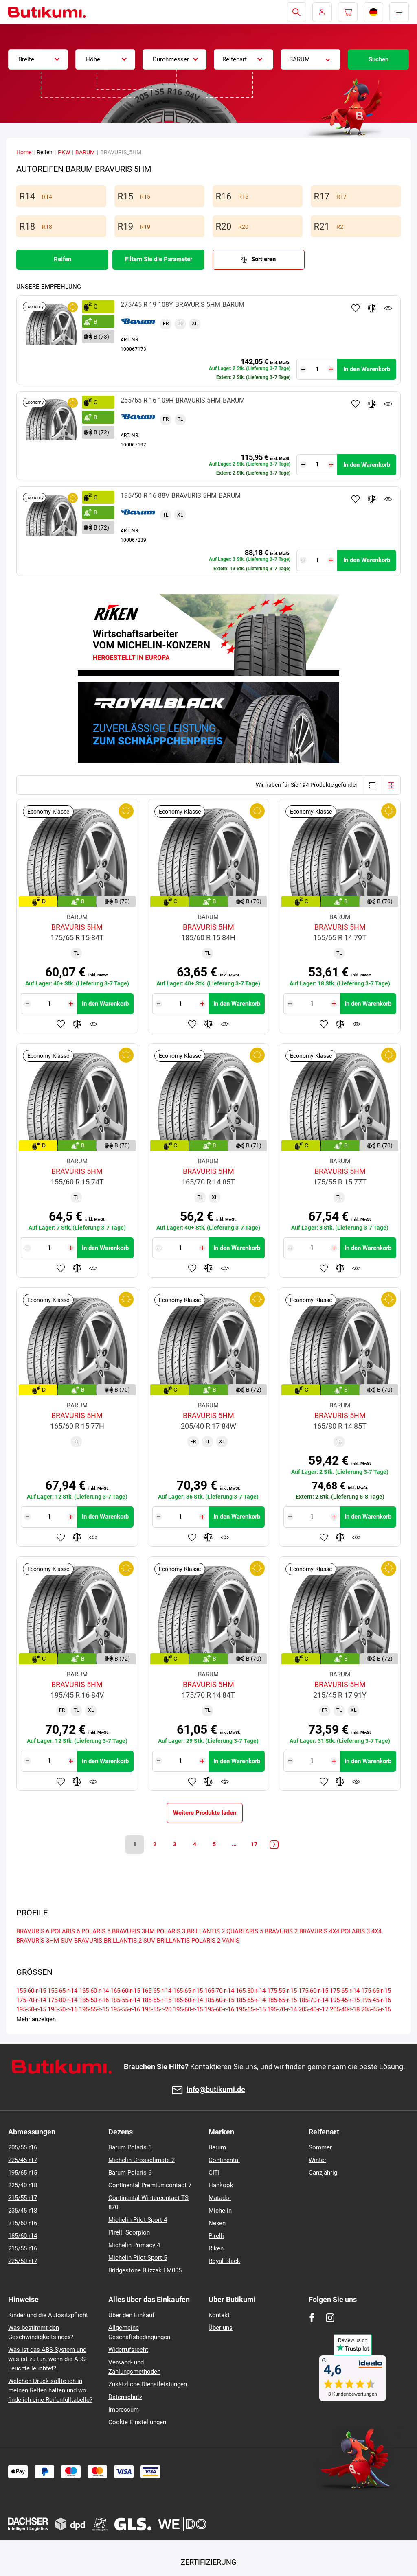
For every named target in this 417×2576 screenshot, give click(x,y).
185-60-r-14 (188, 2000)
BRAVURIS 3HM (133, 1931)
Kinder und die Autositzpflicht (48, 2315)
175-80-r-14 (62, 2000)
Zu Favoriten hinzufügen (355, 308)
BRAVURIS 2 (281, 1931)
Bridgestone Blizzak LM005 (145, 2270)
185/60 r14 (22, 2235)
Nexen (217, 2223)
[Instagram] (330, 2318)
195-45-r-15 (345, 2000)
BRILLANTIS (173, 1940)
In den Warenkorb (366, 369)
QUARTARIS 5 (244, 1931)
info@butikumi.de (216, 2090)
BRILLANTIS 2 (206, 1931)
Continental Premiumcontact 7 (149, 2185)
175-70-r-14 (31, 2000)
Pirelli (216, 2235)
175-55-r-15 (282, 1990)
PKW (64, 152)
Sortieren (263, 259)
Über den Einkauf (131, 2315)
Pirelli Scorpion (129, 2232)
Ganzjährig (323, 2172)
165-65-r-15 (188, 1990)
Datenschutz (125, 2397)
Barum (217, 2147)
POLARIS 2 (205, 1940)
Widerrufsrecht (128, 2349)
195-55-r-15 (94, 2009)
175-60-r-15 (313, 1990)
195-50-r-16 (62, 2009)
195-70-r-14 (282, 2009)
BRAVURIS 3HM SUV (44, 1940)
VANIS (230, 1940)
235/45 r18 (22, 2210)
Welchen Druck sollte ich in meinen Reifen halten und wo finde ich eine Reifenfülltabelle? (50, 2390)
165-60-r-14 (94, 1990)
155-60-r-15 (31, 1990)
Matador (219, 2198)
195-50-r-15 (31, 2009)
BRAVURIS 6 (32, 1931)
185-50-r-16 (94, 2000)
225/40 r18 (22, 2185)
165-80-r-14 (251, 1990)
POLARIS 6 (65, 1931)
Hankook (220, 2185)
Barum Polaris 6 (129, 2172)
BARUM (85, 152)
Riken (216, 2248)
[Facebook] (312, 2318)
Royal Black (224, 2261)
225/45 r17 (22, 2160)
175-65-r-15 (376, 1990)
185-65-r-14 (251, 2000)
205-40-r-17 (313, 2009)
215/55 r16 (22, 2248)
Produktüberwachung (388, 308)
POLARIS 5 (95, 1931)
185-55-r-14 (125, 2000)
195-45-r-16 (376, 2000)
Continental (224, 2160)
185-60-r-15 (219, 2000)
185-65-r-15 (282, 2000)
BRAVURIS (88, 1940)
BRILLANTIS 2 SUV (129, 1940)
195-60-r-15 (188, 2009)
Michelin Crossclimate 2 (141, 2160)
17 (254, 1844)
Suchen (378, 59)
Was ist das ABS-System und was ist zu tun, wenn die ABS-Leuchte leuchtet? (47, 2359)
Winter (317, 2160)
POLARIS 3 (170, 1931)
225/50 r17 (22, 2261)
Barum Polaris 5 (129, 2147)
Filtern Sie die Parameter (158, 259)
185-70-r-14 (313, 2000)
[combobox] (38, 59)
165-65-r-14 (156, 1990)
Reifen (62, 259)
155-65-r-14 (62, 1990)
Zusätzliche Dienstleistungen (147, 2384)
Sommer (320, 2147)
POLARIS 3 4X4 (361, 1931)
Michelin (220, 2210)
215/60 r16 (22, 2223)
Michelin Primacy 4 (134, 2245)
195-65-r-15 (251, 2009)
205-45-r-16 (376, 2009)
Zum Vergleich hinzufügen (372, 308)
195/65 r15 (22, 2172)
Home (23, 152)
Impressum (123, 2409)
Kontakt (219, 2315)
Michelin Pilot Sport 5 (137, 2257)
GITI (213, 2172)
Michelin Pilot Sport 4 (137, 2220)
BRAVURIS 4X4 (319, 1931)
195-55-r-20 (156, 2009)
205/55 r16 (22, 2147)
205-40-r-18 (345, 2009)
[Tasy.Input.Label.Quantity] (317, 369)
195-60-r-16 (219, 2009)
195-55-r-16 (125, 2009)
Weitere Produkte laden (204, 1813)
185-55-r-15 (156, 2000)
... (234, 1844)
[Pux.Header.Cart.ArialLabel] (348, 12)
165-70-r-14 (219, 1990)
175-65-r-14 (345, 1990)
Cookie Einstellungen (137, 2422)
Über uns (220, 2327)
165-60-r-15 (125, 1990)
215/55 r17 (22, 2198)
